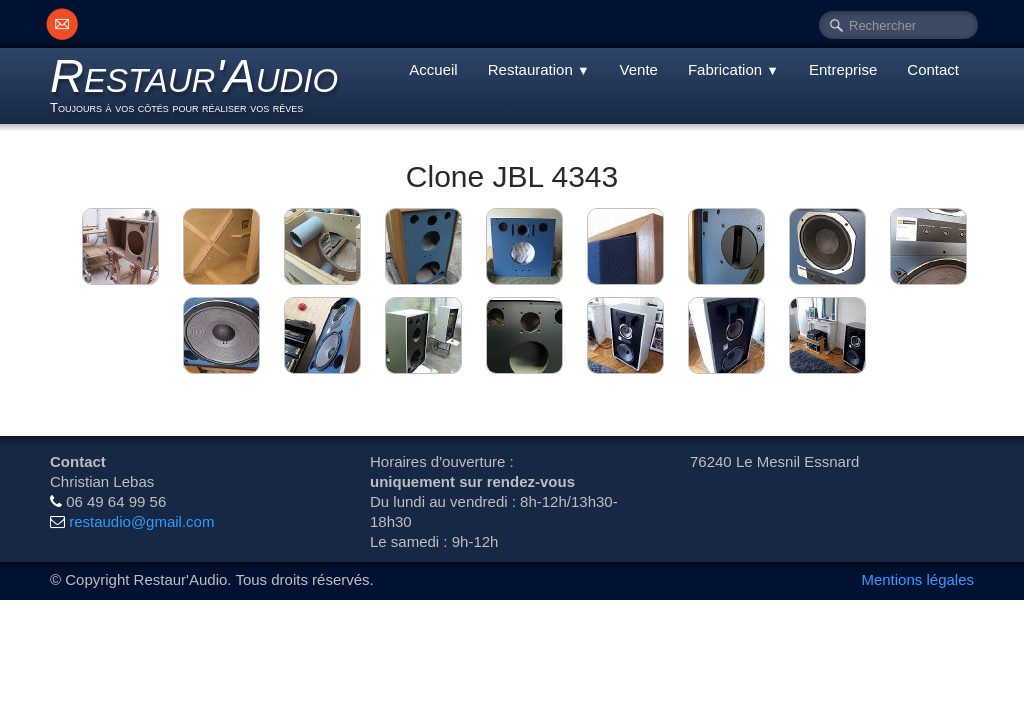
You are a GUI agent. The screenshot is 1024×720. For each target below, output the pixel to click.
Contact (933, 69)
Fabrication (733, 69)
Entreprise (843, 69)
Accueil (433, 69)
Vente (639, 69)
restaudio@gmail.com (141, 521)
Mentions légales (917, 579)
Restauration (539, 69)
